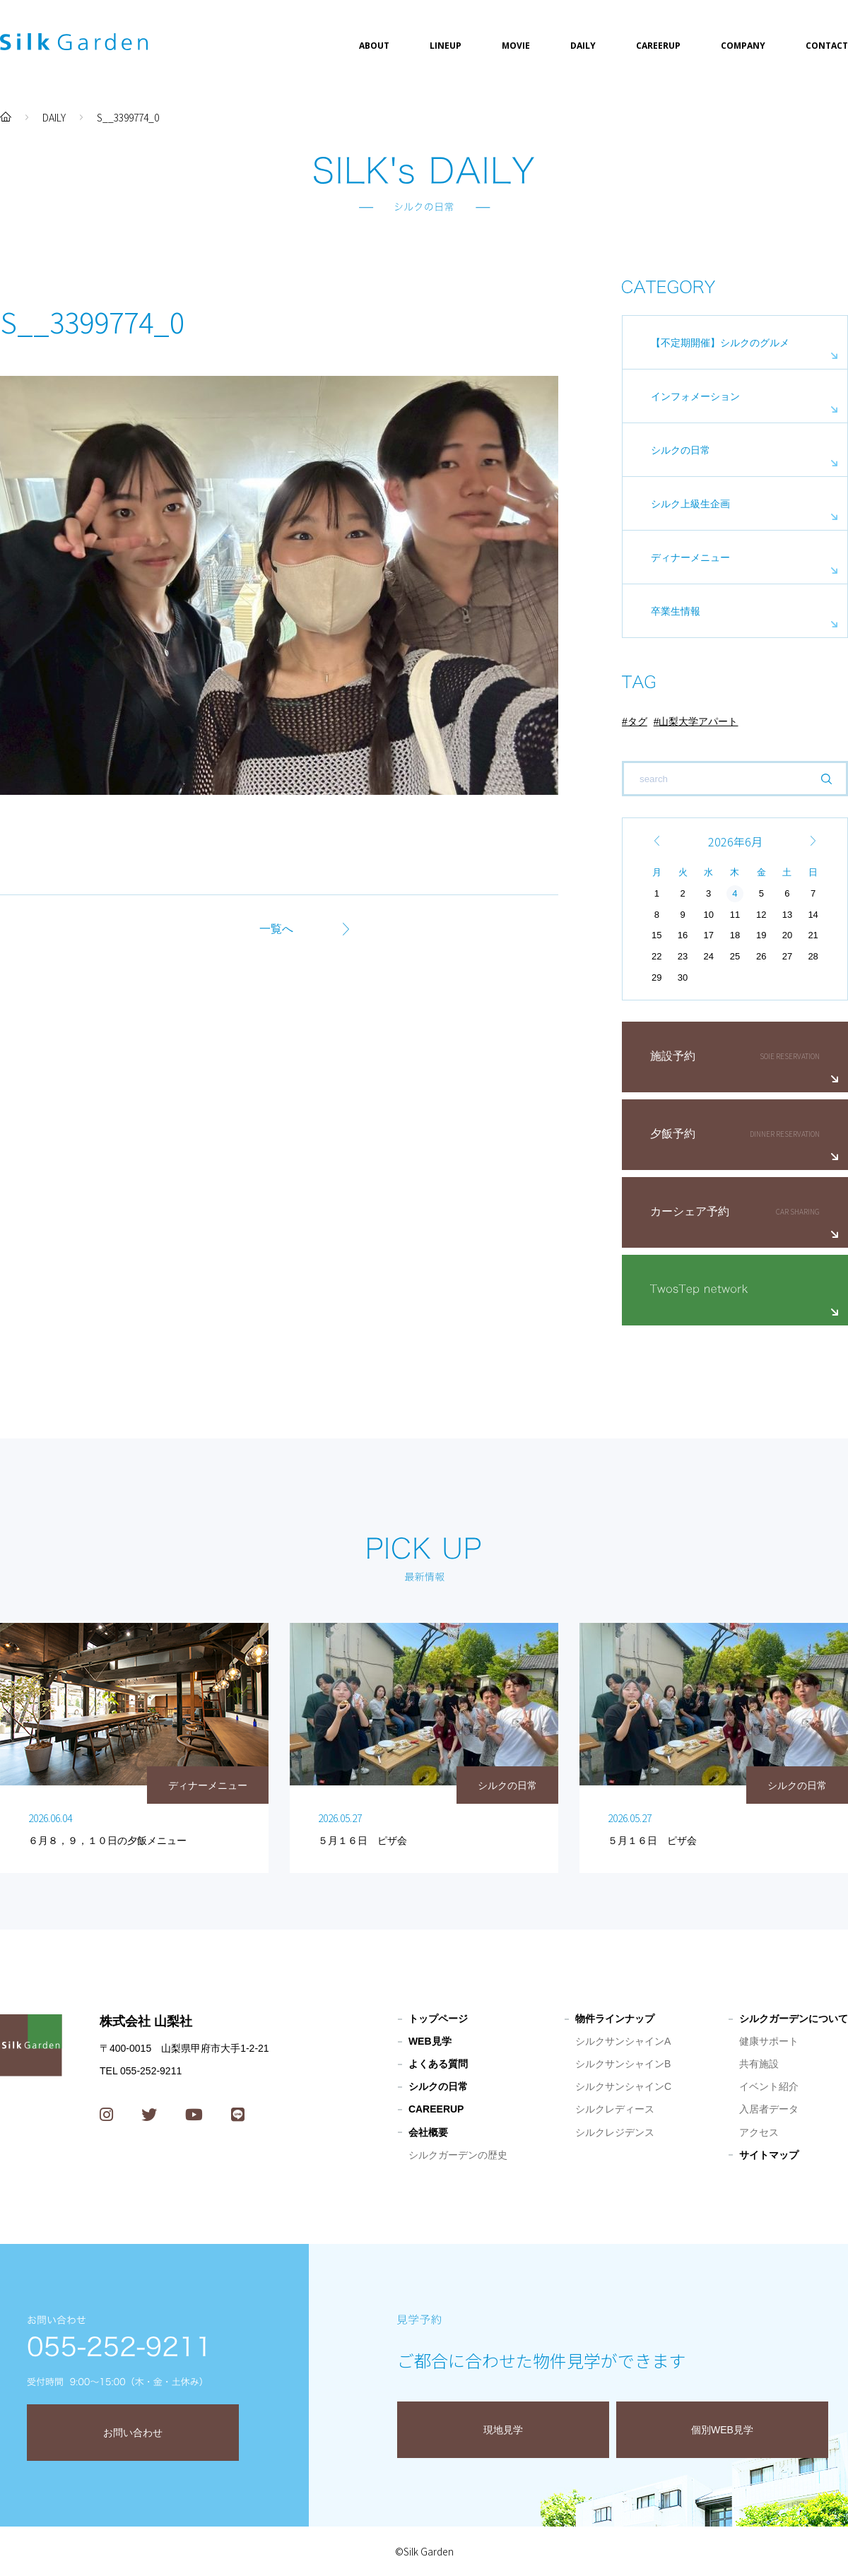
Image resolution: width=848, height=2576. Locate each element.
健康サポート (769, 2041)
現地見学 (503, 2429)
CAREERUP (658, 46)
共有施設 (759, 2063)
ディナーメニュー (690, 557)
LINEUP (445, 46)
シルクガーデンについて (793, 2018)
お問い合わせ (133, 2432)
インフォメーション (695, 396)
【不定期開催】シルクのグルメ (720, 342)
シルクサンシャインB (623, 2063)
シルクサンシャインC (623, 2086)
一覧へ (276, 929)
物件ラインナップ (614, 2018)
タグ (637, 721)
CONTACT (827, 46)
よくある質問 (438, 2063)
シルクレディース (614, 2109)
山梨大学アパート (698, 721)
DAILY (583, 46)
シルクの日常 (680, 450)
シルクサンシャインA (623, 2041)
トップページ (438, 2018)
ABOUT (374, 46)
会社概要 (428, 2132)
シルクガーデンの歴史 (457, 2155)
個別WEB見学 (722, 2429)
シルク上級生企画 (690, 503)
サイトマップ (769, 2155)
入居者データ (769, 2109)
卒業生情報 (675, 611)
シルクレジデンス (614, 2132)
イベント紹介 (769, 2086)
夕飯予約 (672, 1134)
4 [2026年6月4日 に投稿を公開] (734, 893)
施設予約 (672, 1056)
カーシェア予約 (689, 1211)
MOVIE (516, 46)
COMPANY (743, 46)
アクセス (759, 2132)
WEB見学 (430, 2041)
